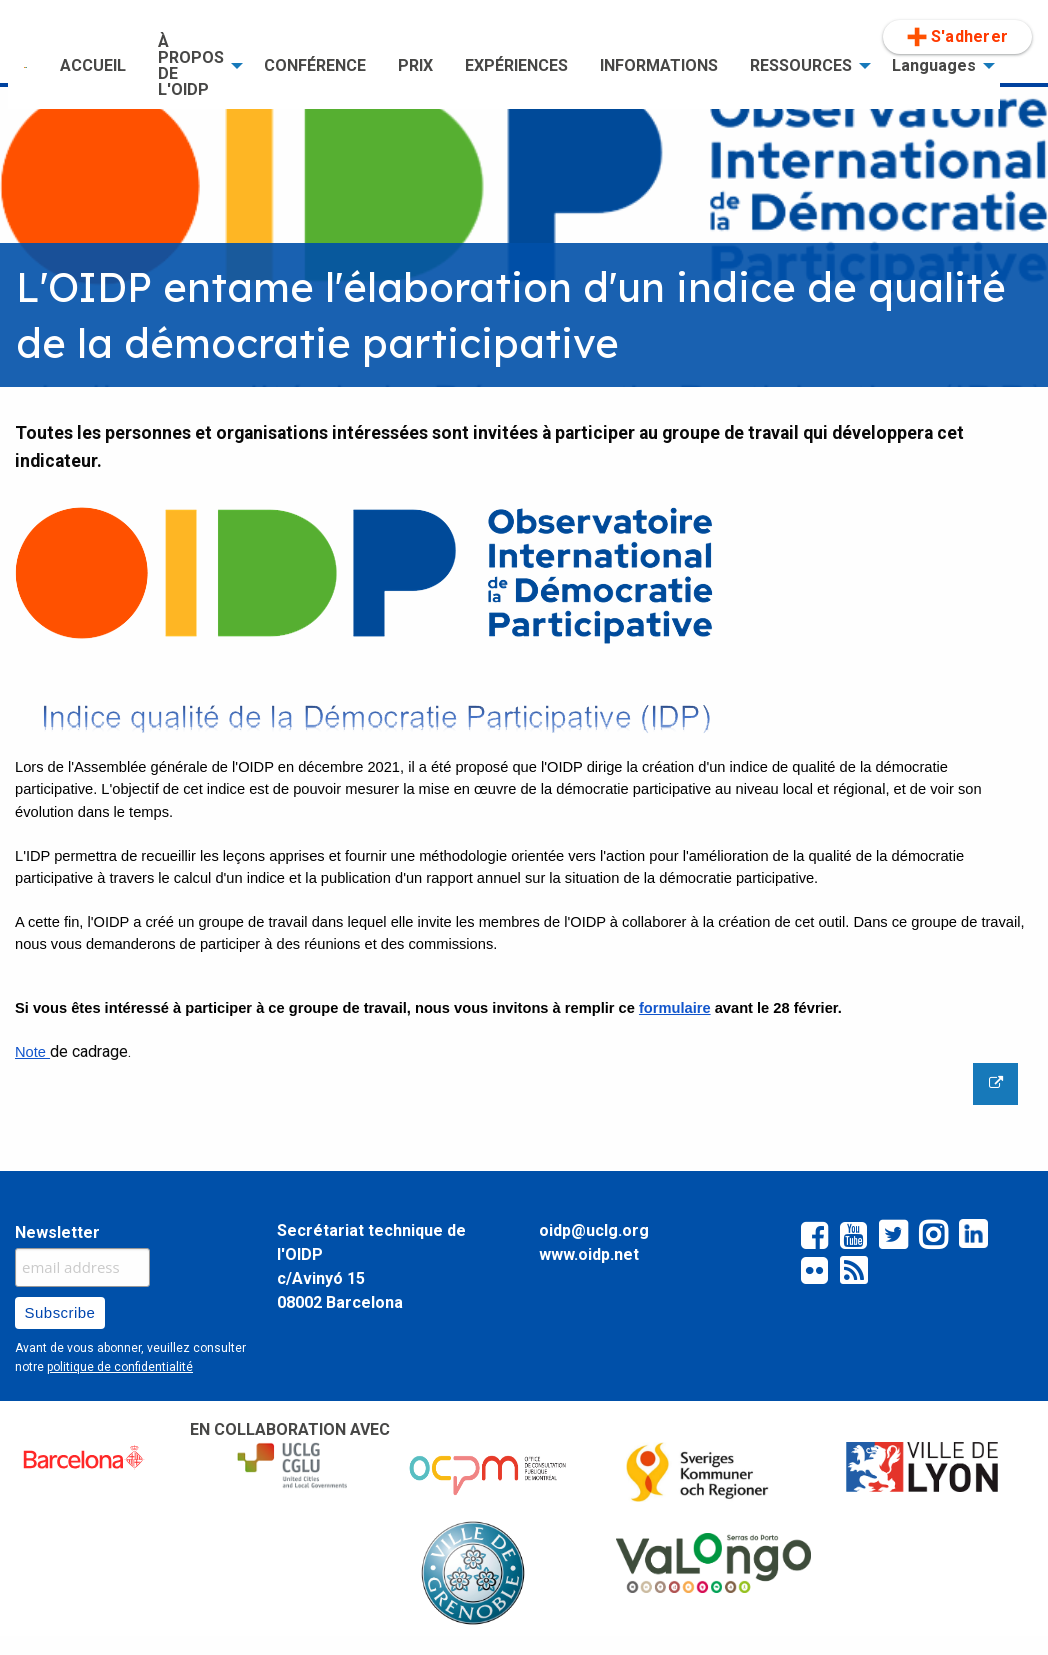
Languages (934, 65)
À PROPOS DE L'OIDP (191, 65)
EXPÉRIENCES (516, 65)
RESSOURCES (801, 65)
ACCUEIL (93, 65)
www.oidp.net (589, 1254)
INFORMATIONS (659, 65)
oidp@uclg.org (594, 1230)
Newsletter (57, 1232)
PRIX (415, 65)
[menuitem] (26, 66)
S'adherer (957, 37)
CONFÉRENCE (315, 65)
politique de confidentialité (120, 1367)
